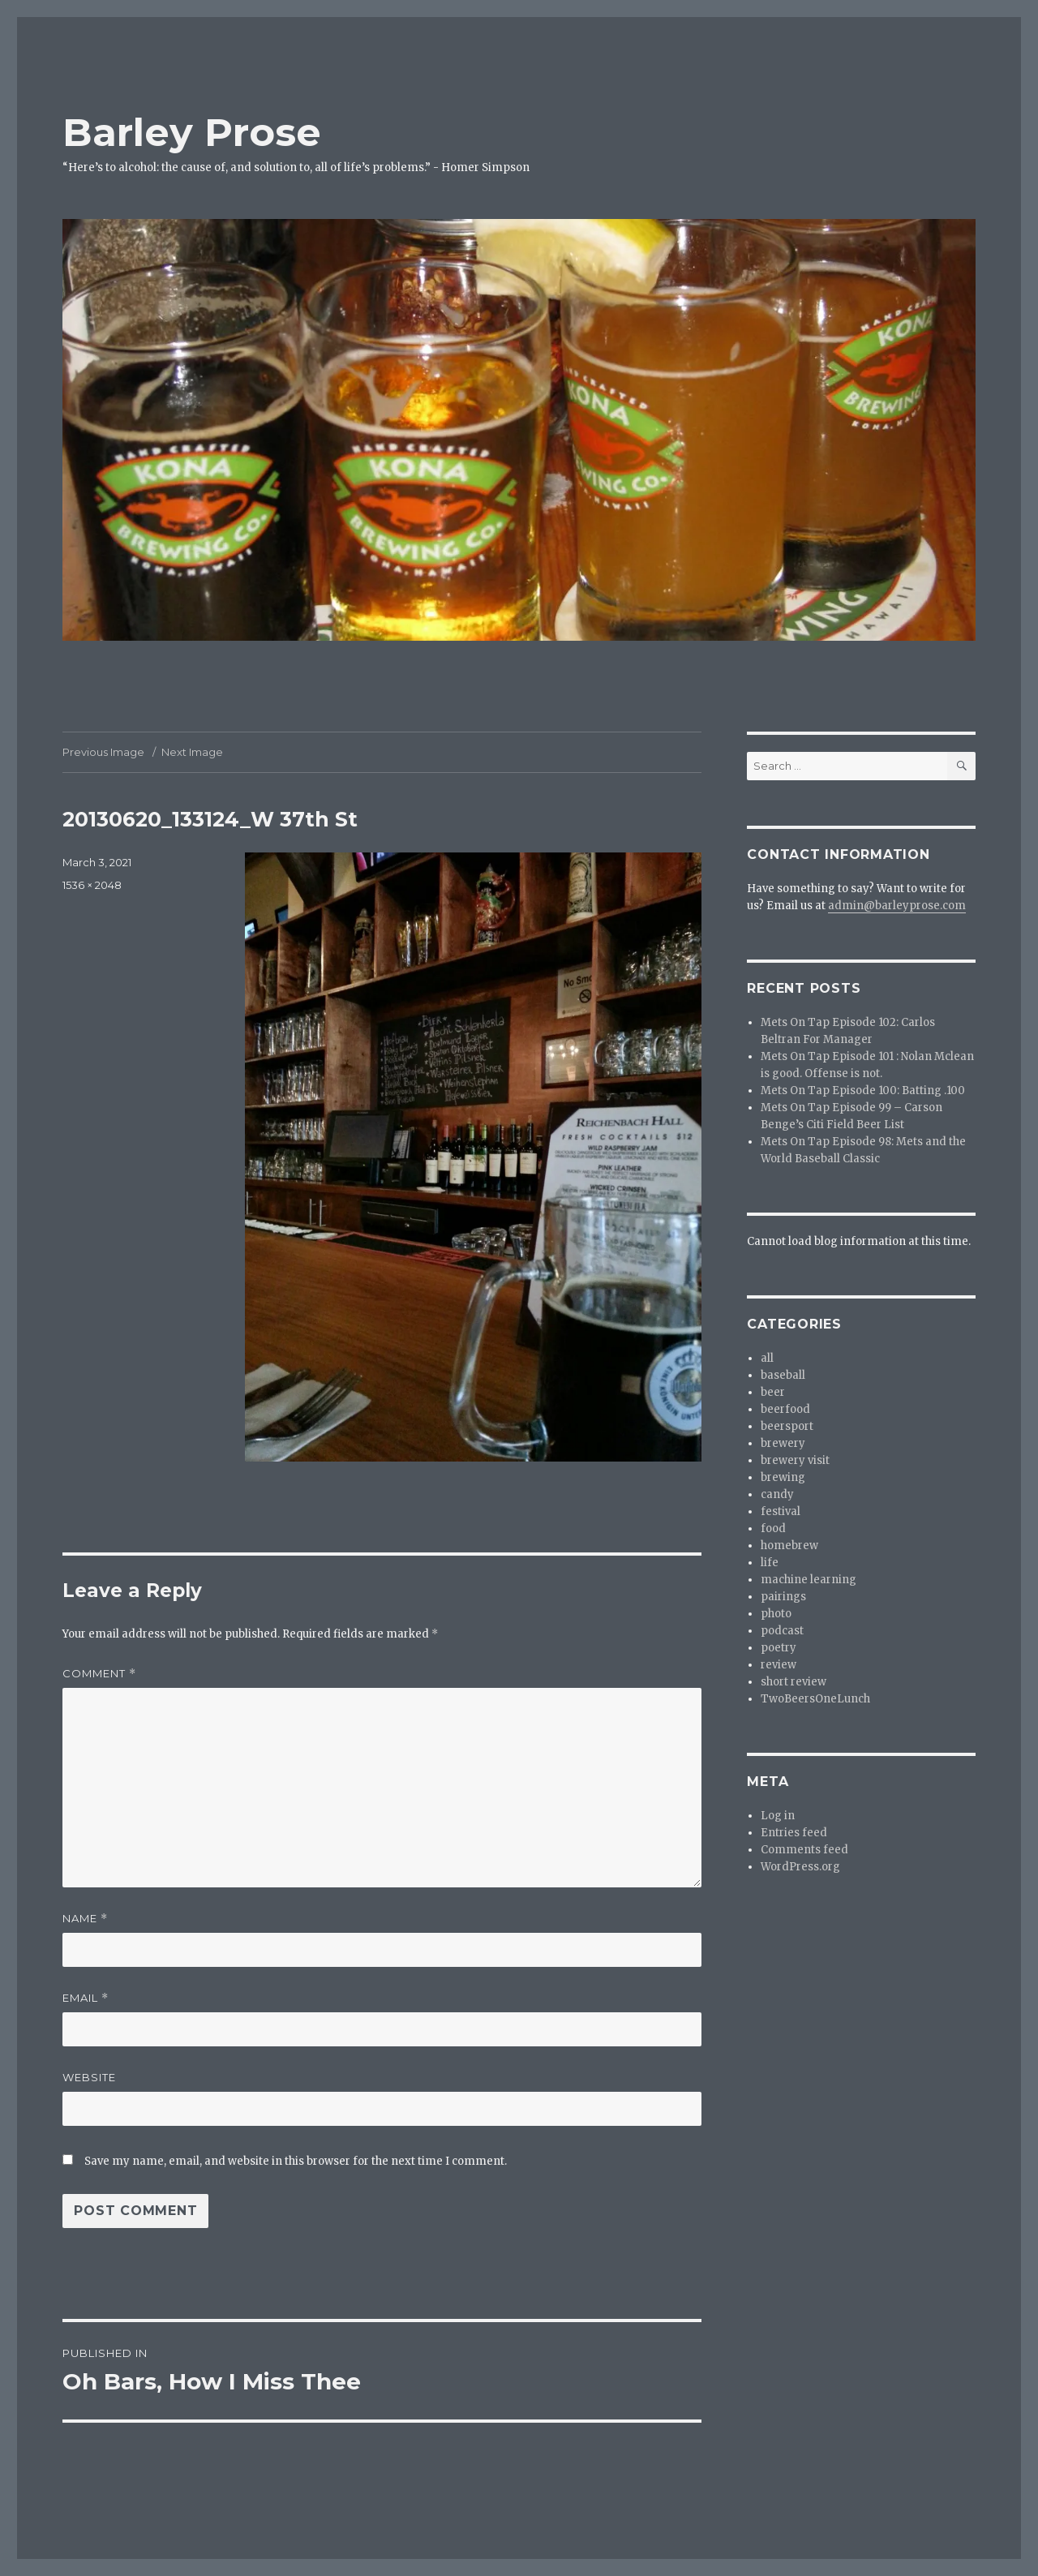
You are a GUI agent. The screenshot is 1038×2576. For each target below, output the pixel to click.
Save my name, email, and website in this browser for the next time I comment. (295, 2161)
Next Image (192, 751)
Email (85, 1998)
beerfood (785, 1409)
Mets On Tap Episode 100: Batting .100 (863, 1090)
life (769, 1562)
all (767, 1358)
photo (776, 1614)
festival (780, 1511)
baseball (783, 1375)
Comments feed (804, 1850)
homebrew (789, 1545)
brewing (783, 1477)
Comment (99, 1674)
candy (777, 1494)
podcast (782, 1631)
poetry (778, 1648)
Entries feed (794, 1833)
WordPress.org (800, 1867)
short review (793, 1682)
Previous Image (103, 751)
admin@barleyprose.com (897, 905)
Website (89, 2077)
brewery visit (795, 1460)
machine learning (808, 1579)
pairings (783, 1597)
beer (773, 1392)
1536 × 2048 (92, 884)
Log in (778, 1816)
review (778, 1665)
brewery (783, 1443)
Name (85, 1919)
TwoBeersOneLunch (815, 1699)
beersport (787, 1426)
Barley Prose (191, 132)
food (773, 1528)
